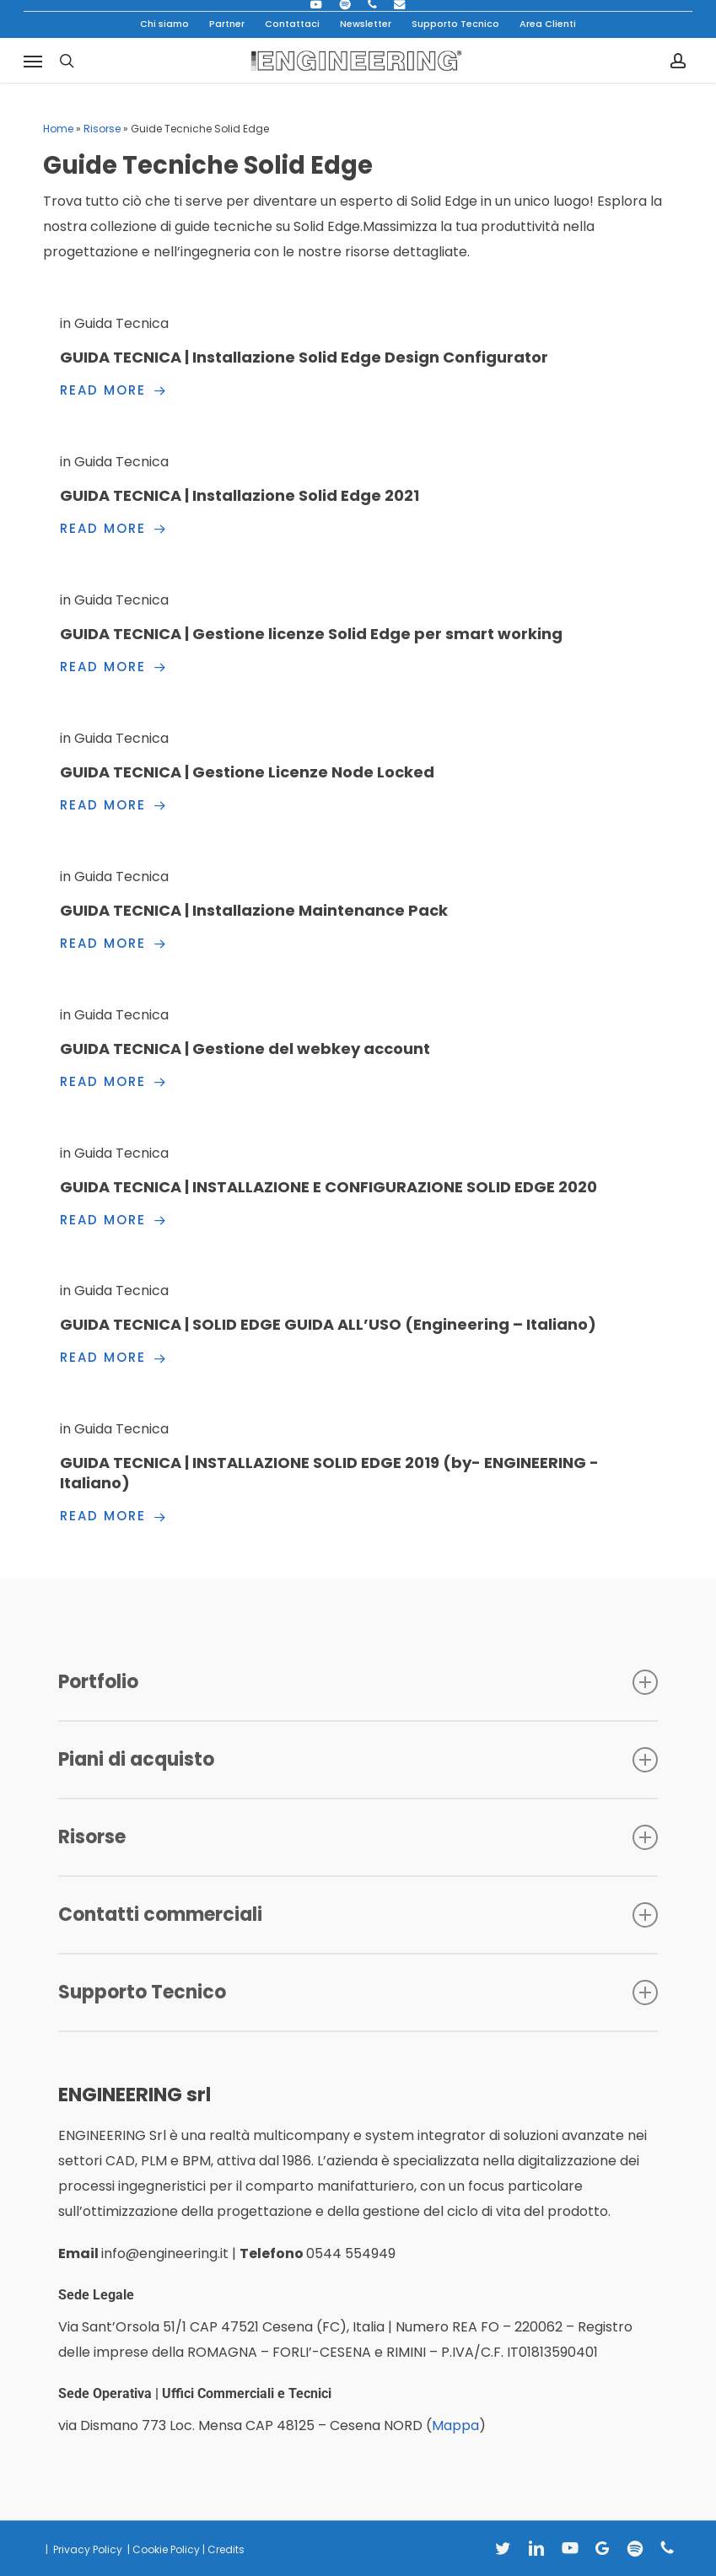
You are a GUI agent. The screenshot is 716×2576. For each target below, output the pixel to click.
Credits (226, 2549)
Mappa (455, 2425)
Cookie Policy (166, 2549)
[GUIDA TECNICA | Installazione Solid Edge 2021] (358, 495)
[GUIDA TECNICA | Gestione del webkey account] (358, 1048)
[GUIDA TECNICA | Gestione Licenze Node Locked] (358, 772)
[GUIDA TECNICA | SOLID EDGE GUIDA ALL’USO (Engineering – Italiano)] (358, 1324)
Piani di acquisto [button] (358, 1759)
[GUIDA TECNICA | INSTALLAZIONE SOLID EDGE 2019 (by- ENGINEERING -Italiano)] (358, 1473)
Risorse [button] (358, 1837)
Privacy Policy (86, 2549)
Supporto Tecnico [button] (358, 1992)
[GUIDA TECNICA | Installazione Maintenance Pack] (358, 910)
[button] (33, 60)
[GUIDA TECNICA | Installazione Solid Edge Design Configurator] (358, 357)
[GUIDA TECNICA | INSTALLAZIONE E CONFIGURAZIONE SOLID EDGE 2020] (358, 1187)
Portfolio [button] (358, 1682)
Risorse (102, 128)
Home (58, 128)
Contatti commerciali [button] (358, 1914)
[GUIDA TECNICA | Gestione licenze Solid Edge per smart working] (358, 633)
